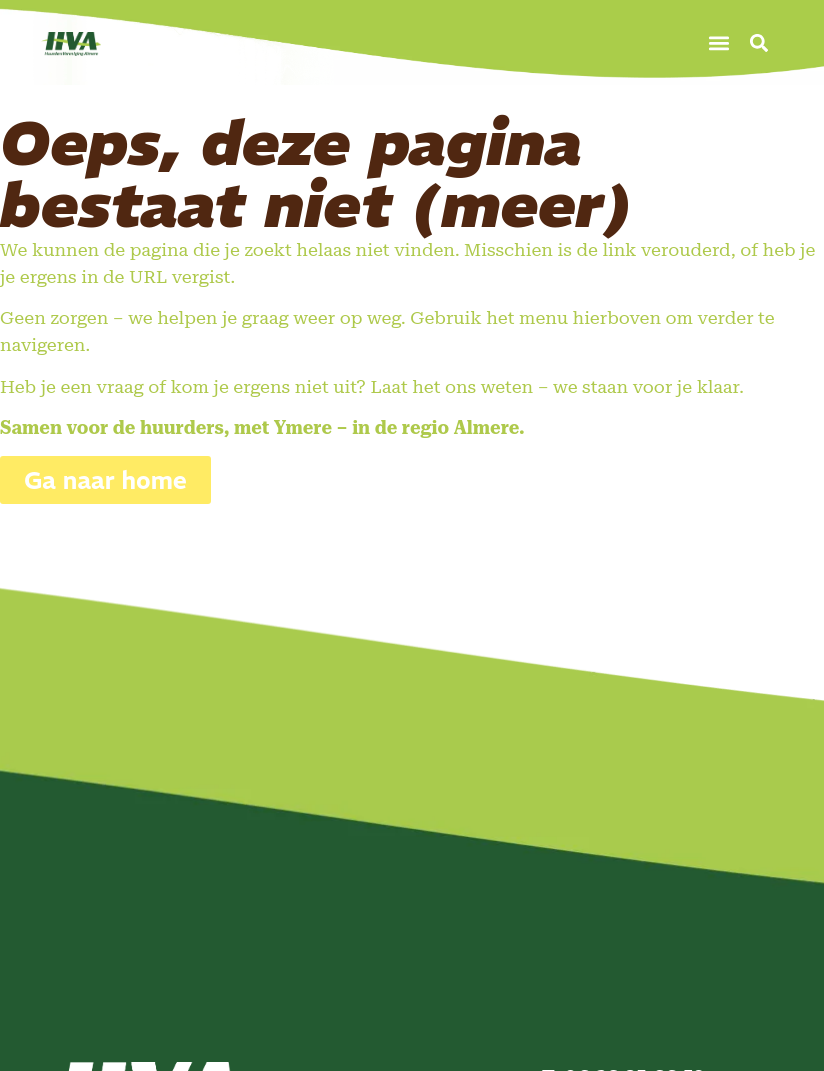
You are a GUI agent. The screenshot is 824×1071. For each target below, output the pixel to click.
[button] (719, 42)
